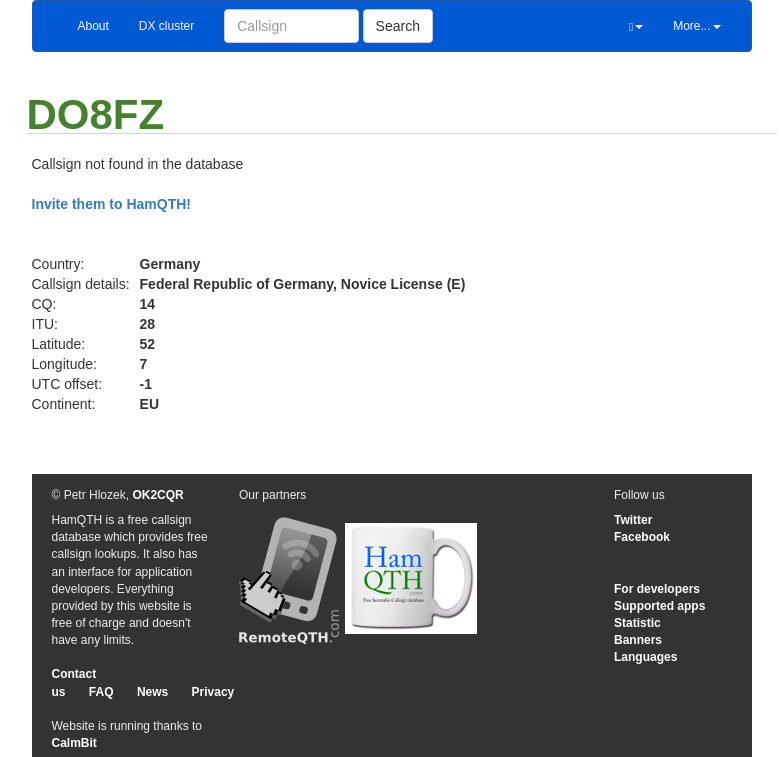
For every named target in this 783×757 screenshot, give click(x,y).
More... (696, 26)
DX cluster (166, 26)
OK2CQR (157, 495)
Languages (645, 657)
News (152, 692)
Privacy (213, 692)
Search (398, 26)
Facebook (642, 537)
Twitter (633, 520)
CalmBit (74, 743)
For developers (657, 589)
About (93, 26)
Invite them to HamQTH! (111, 204)
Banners (638, 640)
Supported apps (659, 606)
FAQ (101, 692)
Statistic (637, 623)
